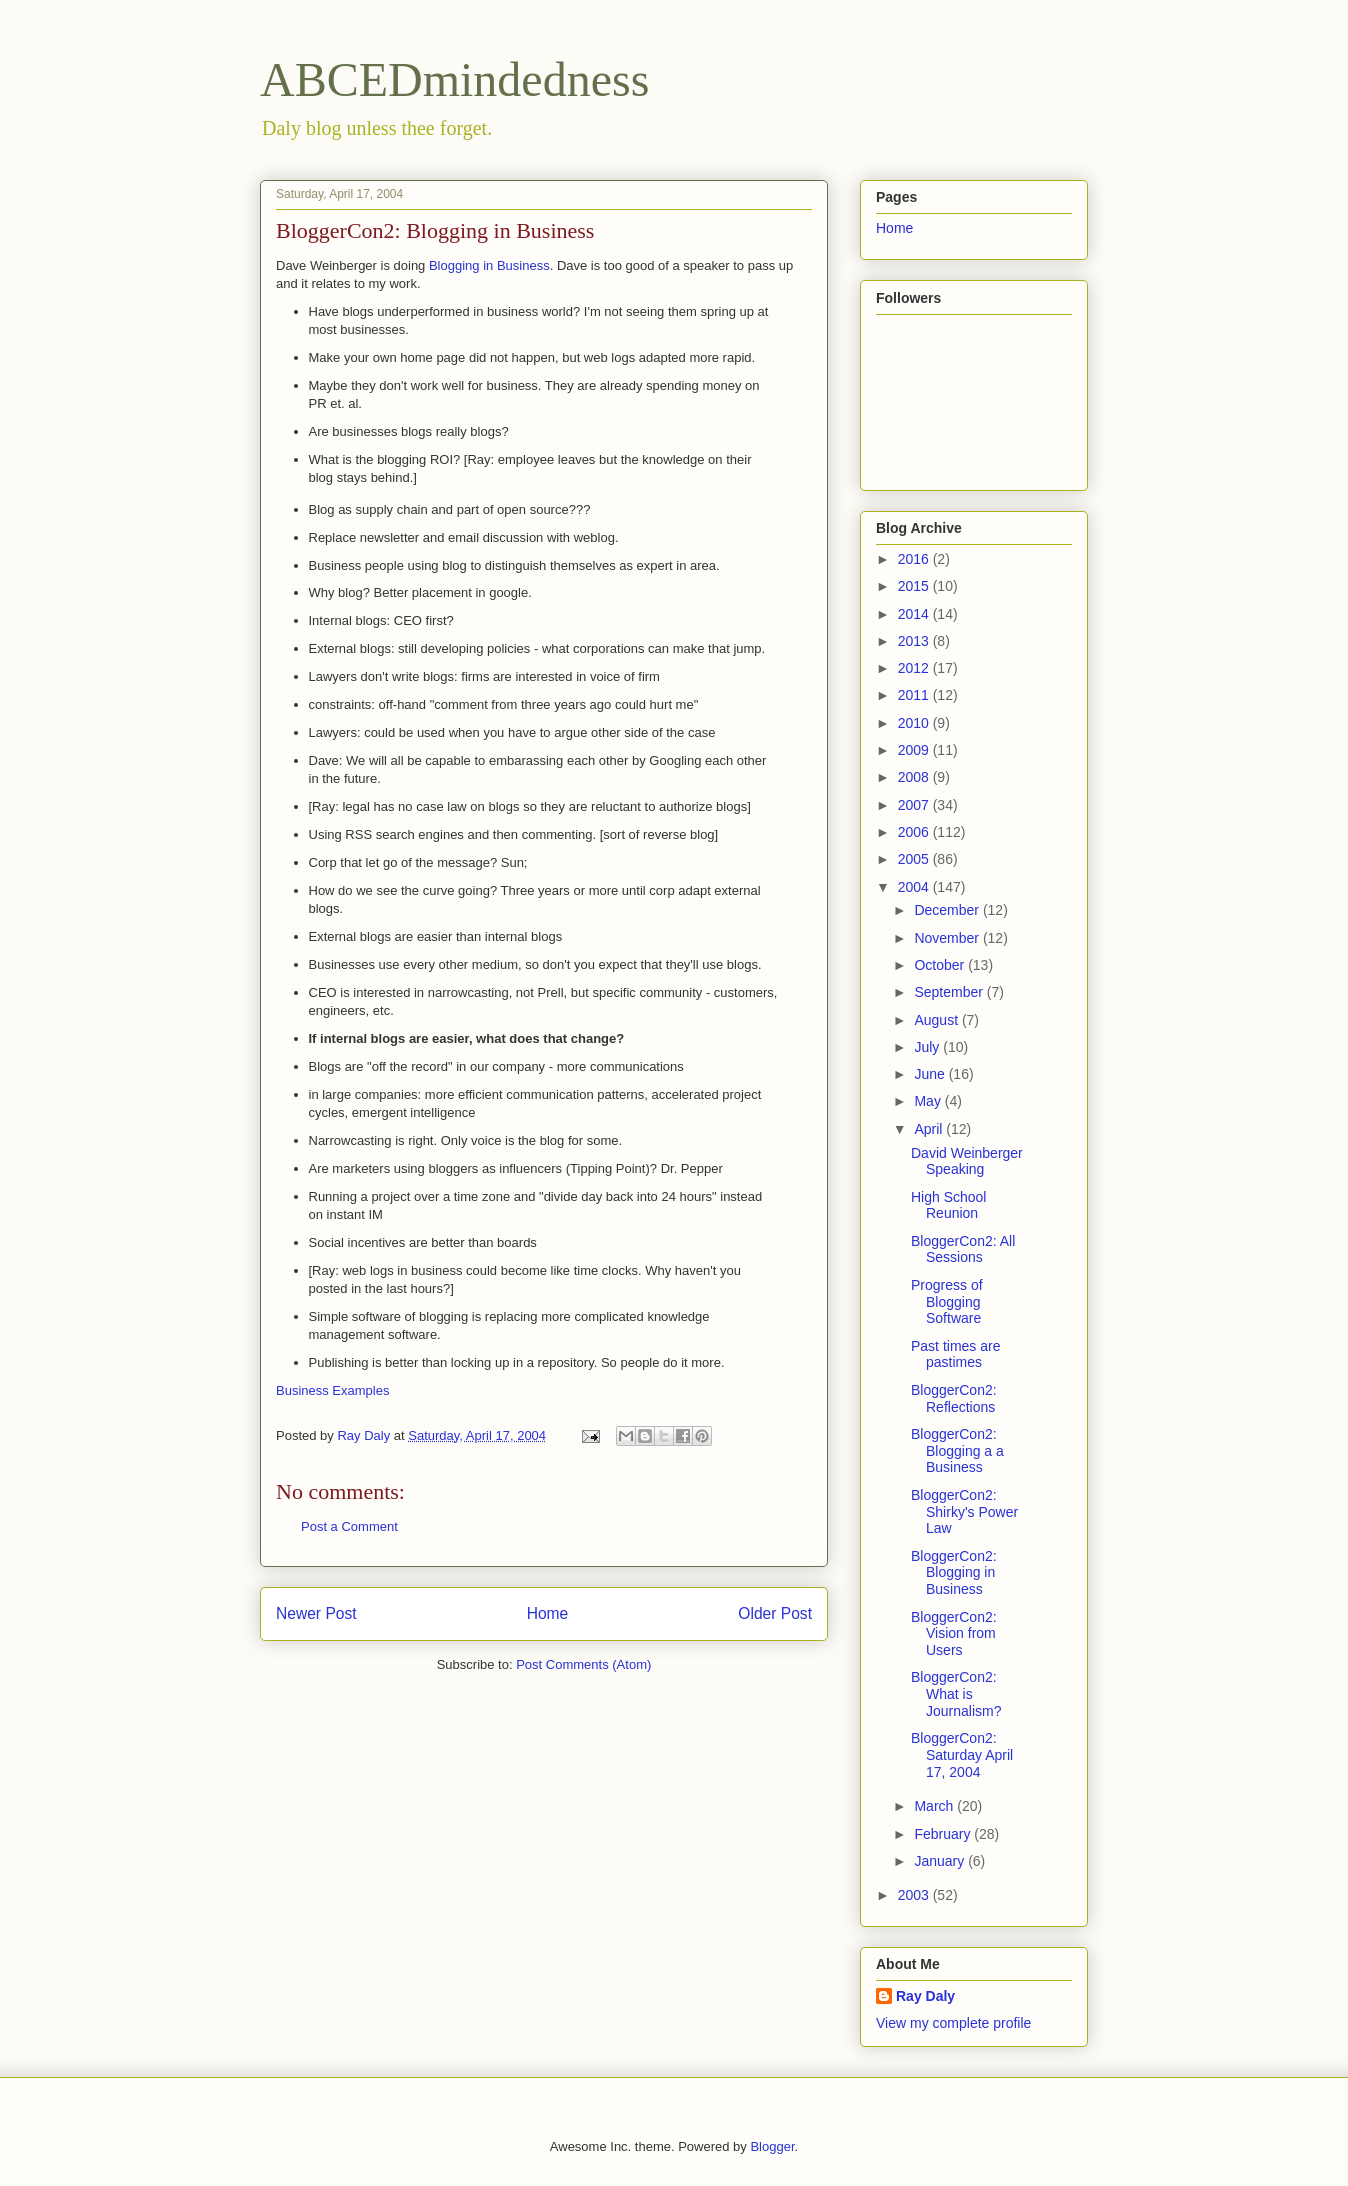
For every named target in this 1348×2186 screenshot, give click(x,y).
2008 (915, 777)
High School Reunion (949, 1205)
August (937, 1020)
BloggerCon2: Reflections (954, 1398)
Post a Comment (349, 1526)
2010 (915, 723)
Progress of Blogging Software (947, 1302)
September (950, 992)
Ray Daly (925, 1996)
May (929, 1101)
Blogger (772, 2146)
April (930, 1129)
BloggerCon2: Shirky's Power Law (964, 1512)
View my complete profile (953, 2023)
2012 (915, 668)
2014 (915, 614)
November (948, 938)
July (928, 1047)
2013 (915, 641)
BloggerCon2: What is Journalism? (956, 1694)
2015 (915, 586)
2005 (915, 859)
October (941, 965)
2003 (915, 1895)
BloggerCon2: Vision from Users (954, 1634)
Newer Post (316, 1613)
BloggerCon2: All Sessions (963, 1249)
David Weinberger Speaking (967, 1161)
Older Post (775, 1613)
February (944, 1834)
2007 (915, 805)
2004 (915, 887)
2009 (915, 750)
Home (548, 1613)
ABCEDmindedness (454, 79)
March (935, 1806)
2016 (915, 559)
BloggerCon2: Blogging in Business (954, 1573)
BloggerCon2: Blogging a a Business (957, 1451)
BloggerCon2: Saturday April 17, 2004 (962, 1755)
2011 (915, 695)
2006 (915, 832)
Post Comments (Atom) (583, 1664)
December (948, 910)
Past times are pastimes (955, 1354)
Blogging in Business (489, 265)
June (931, 1074)
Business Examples (332, 1390)
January (941, 1861)
